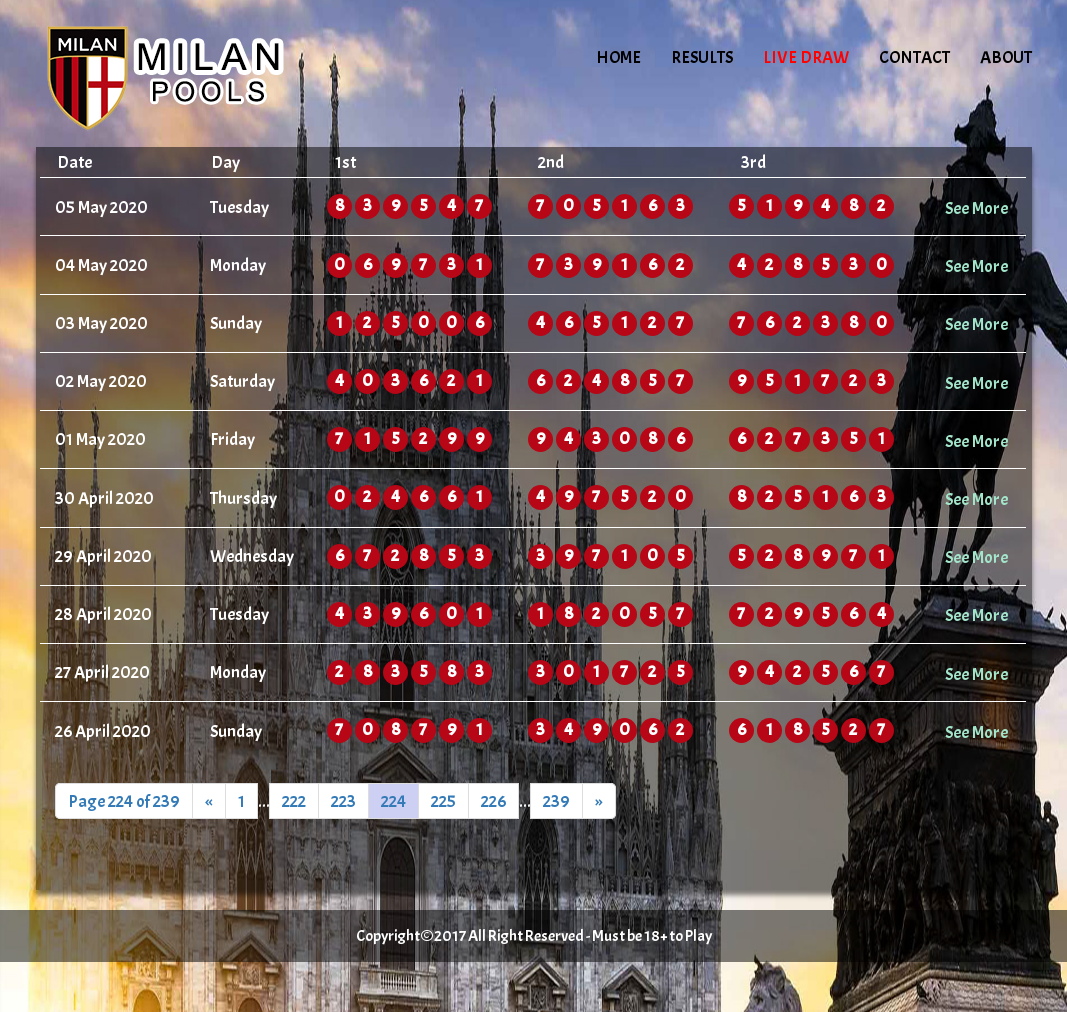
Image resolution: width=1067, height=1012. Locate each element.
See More (976, 208)
